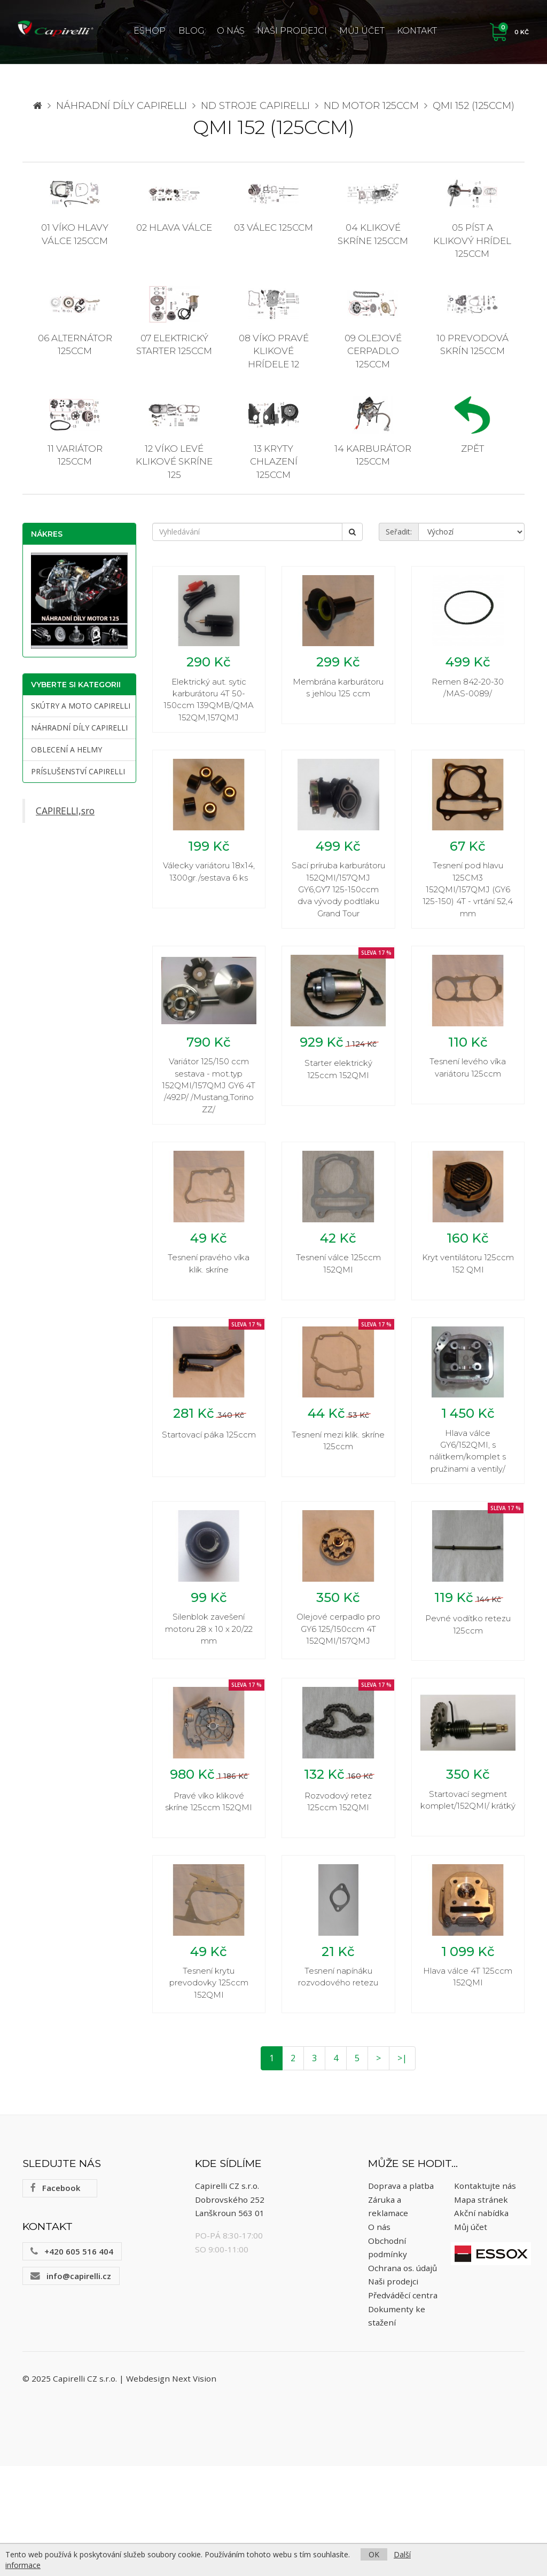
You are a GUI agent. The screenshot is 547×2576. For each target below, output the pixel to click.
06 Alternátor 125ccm (75, 321)
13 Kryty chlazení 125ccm (273, 438)
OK (374, 2554)
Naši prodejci (292, 31)
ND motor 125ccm (371, 106)
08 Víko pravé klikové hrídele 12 (274, 328)
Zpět (472, 425)
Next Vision (194, 2488)
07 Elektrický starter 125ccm (174, 321)
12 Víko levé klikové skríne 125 (174, 438)
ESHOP (150, 31)
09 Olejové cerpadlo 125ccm (373, 328)
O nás (231, 31)
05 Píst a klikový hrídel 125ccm (472, 217)
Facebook (55, 2297)
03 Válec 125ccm (273, 204)
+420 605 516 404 (71, 2361)
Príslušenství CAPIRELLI (78, 771)
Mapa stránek (481, 2309)
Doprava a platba (401, 2295)
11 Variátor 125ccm (75, 431)
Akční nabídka (481, 2323)
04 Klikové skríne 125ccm (373, 210)
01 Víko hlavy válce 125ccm (74, 210)
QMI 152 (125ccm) (473, 106)
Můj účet (362, 31)
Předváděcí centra (402, 2405)
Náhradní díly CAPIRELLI (121, 106)
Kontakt (417, 31)
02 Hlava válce (174, 204)
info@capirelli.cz (70, 2386)
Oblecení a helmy (66, 749)
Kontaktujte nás (485, 2295)
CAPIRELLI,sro (65, 810)
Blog (191, 31)
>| (402, 2168)
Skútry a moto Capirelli (80, 706)
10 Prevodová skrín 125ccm (472, 321)
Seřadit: (399, 532)
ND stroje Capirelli (255, 106)
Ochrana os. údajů (402, 2378)
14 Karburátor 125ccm (372, 431)
